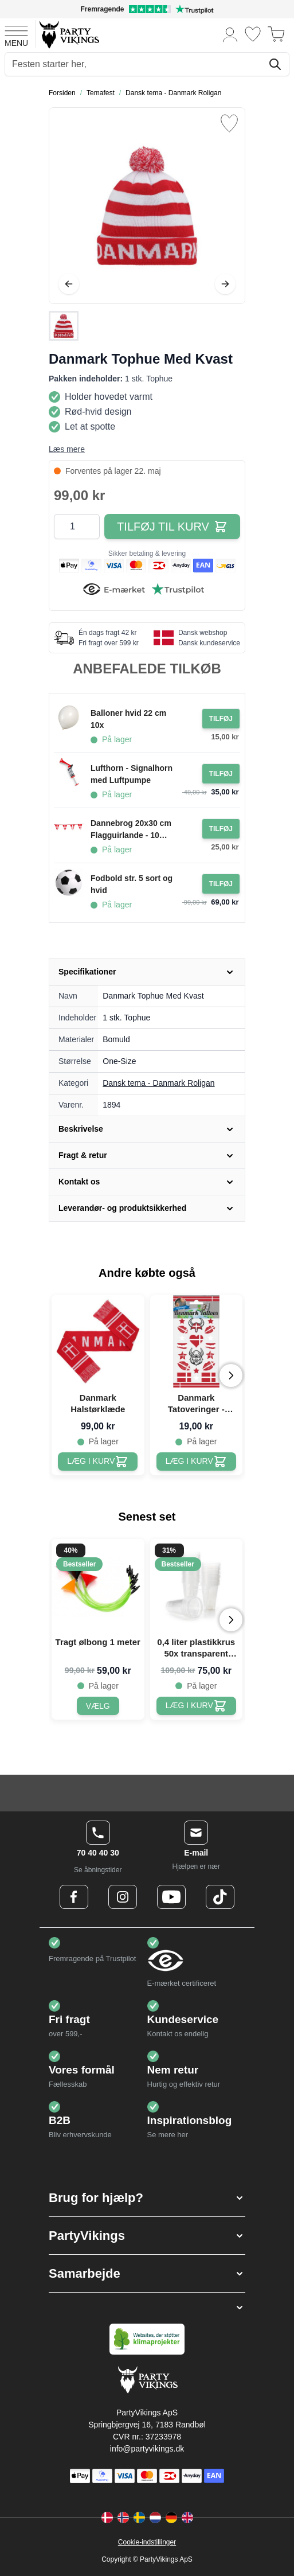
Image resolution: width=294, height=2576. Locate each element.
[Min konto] (230, 34)
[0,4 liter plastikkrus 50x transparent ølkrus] (196, 1706)
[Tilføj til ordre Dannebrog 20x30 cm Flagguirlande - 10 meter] (221, 829)
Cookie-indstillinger (147, 2542)
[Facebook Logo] (74, 1897)
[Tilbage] (68, 284)
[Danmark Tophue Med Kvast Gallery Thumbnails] (64, 326)
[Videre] (225, 284)
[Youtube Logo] (171, 1897)
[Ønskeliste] (253, 34)
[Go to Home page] (68, 34)
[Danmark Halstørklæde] (98, 1461)
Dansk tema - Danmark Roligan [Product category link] (158, 1083)
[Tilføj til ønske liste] (229, 123)
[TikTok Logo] (220, 1897)
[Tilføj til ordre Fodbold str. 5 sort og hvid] (221, 884)
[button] (147, 2197)
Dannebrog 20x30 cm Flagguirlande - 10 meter (131, 830)
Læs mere (67, 449)
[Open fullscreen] (147, 205)
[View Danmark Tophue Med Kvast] (64, 326)
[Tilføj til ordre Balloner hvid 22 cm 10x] (221, 718)
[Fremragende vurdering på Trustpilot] (147, 9)
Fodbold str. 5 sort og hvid (132, 884)
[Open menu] (16, 34)
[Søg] (275, 64)
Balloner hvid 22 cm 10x (128, 719)
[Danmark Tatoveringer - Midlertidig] (196, 1461)
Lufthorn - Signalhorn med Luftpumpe (132, 774)
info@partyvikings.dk (147, 2448)
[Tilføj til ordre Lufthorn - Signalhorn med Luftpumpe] (221, 773)
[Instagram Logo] (122, 1897)
